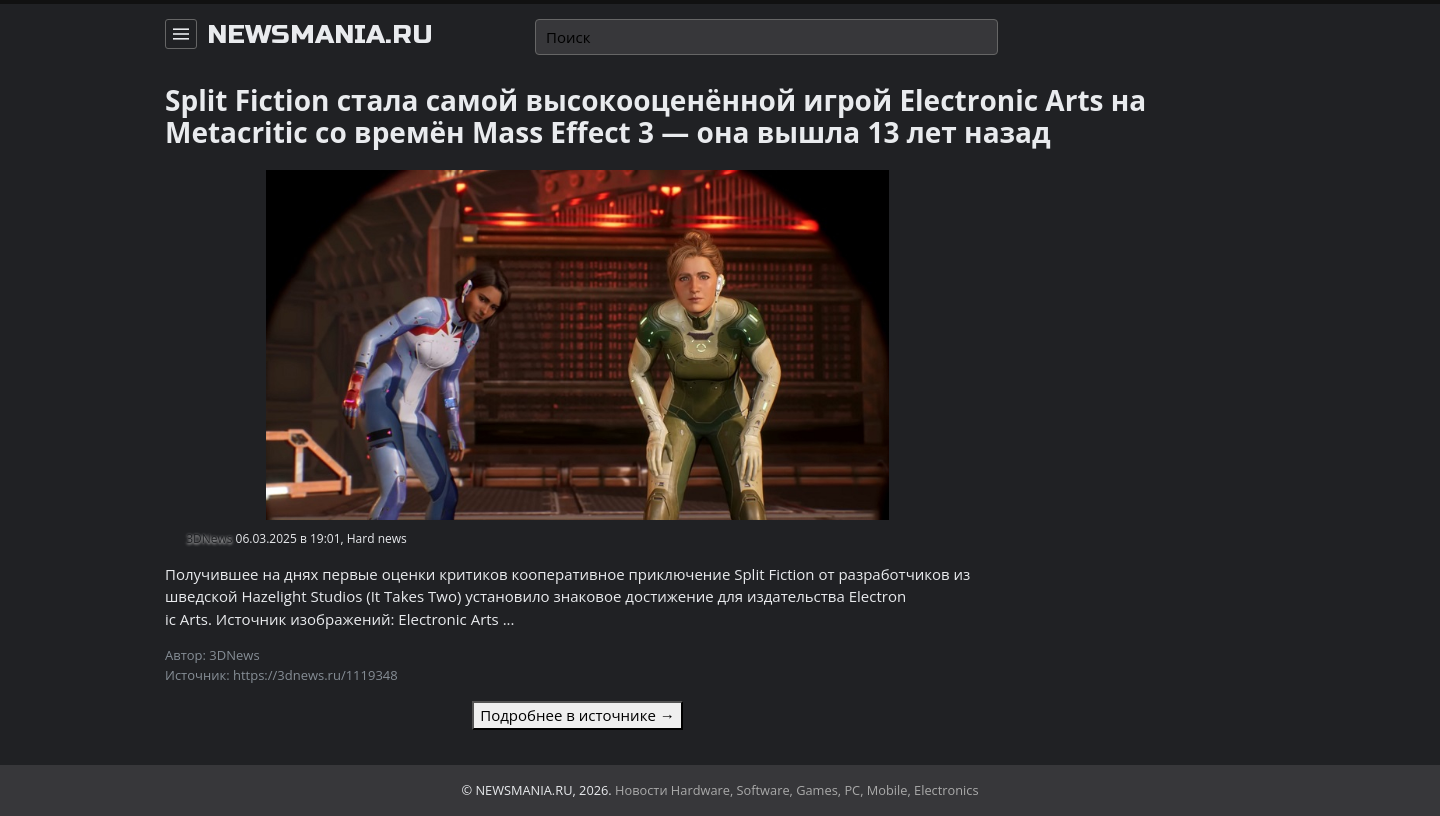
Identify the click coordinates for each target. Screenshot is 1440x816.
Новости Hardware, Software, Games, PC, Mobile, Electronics (797, 790)
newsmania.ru (320, 35)
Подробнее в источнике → (577, 715)
